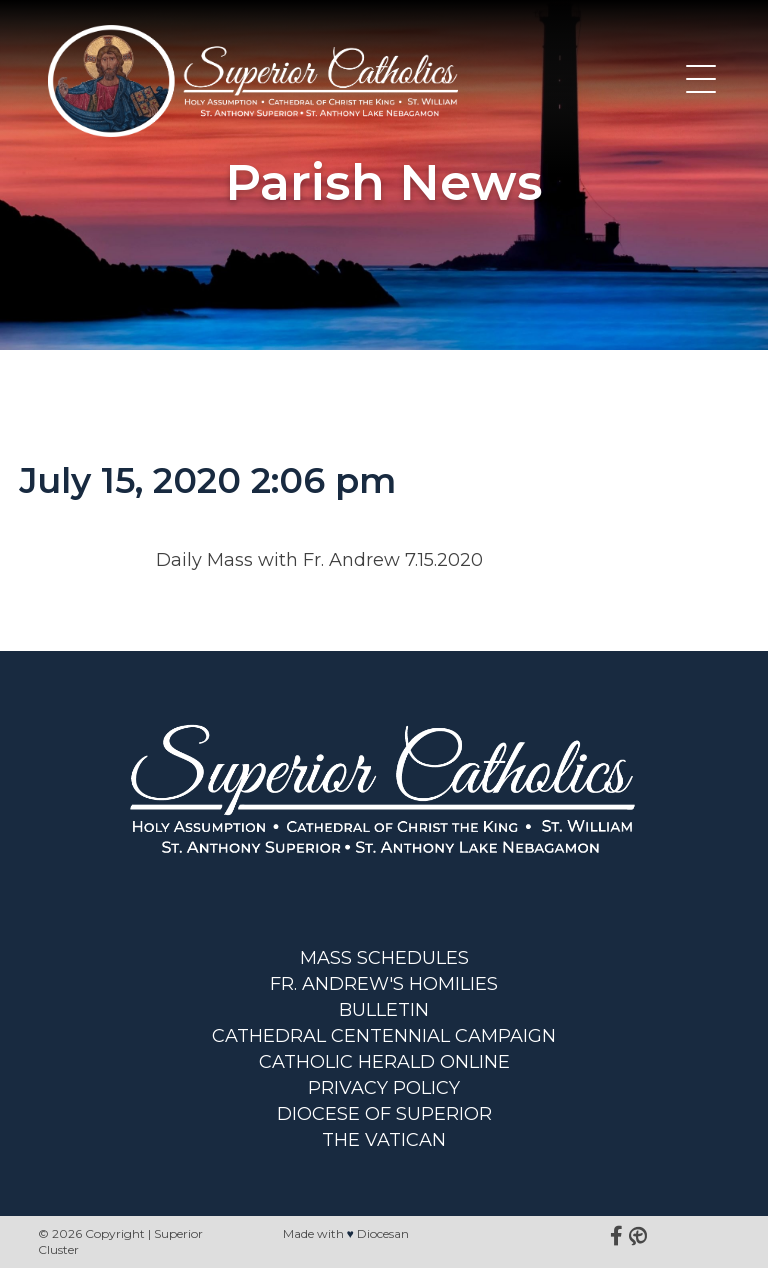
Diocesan (383, 1233)
